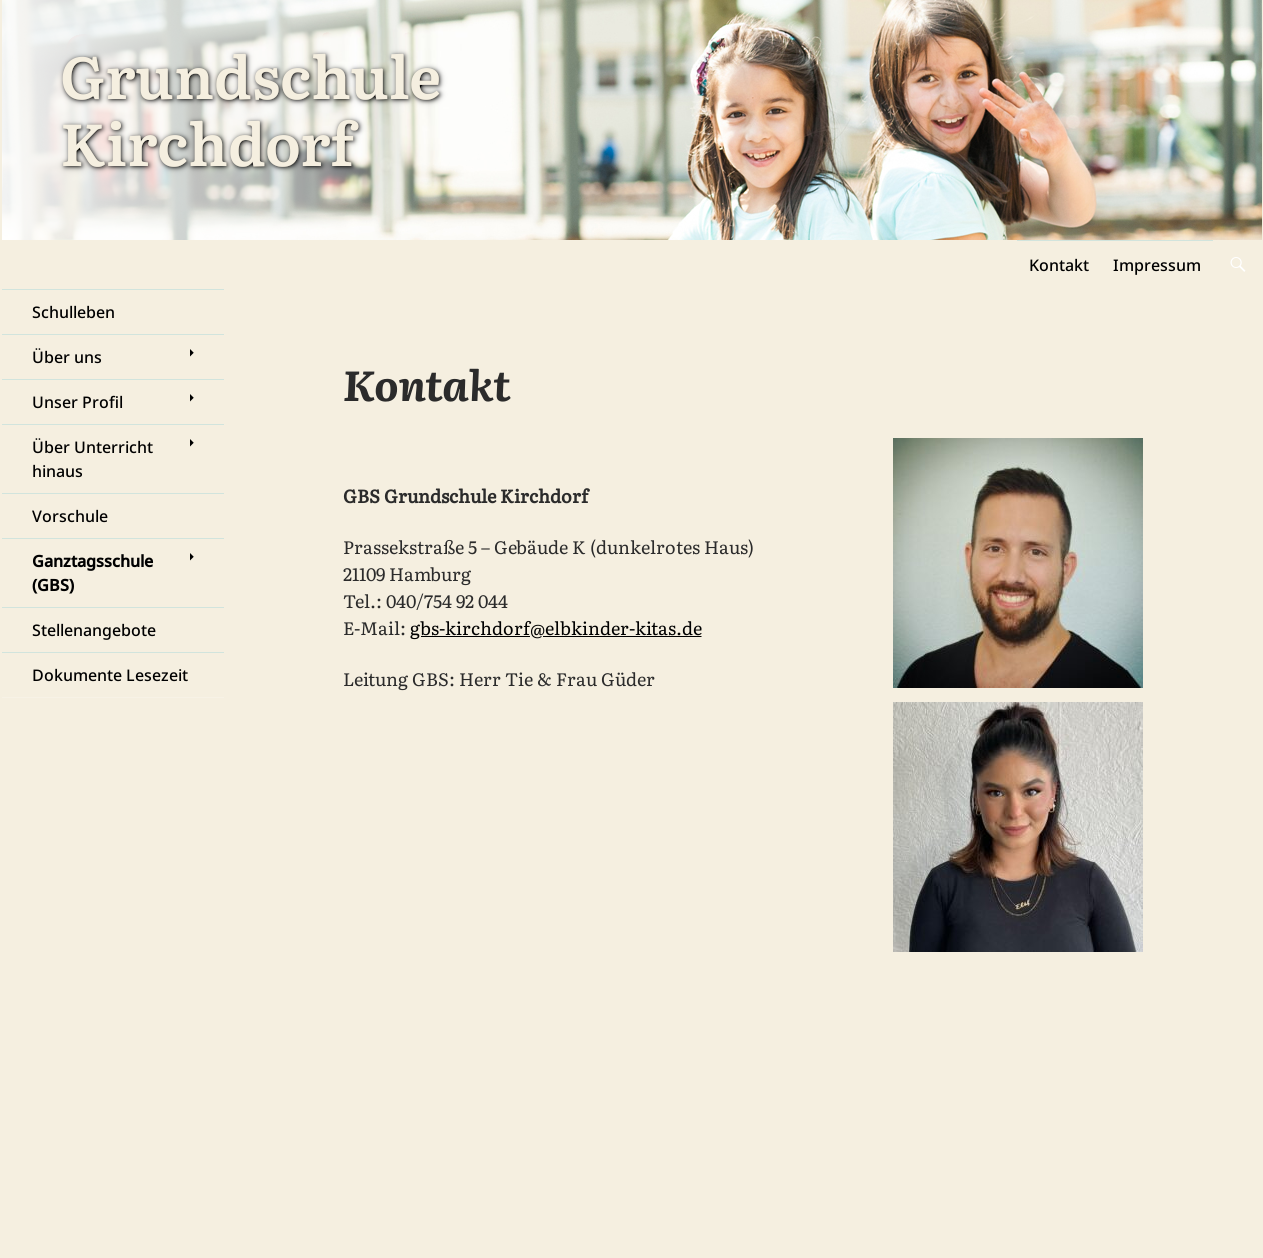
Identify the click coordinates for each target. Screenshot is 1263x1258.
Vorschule (70, 516)
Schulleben (73, 312)
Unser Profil (77, 402)
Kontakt (1059, 265)
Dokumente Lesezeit (110, 675)
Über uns (67, 357)
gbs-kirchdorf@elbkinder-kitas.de (556, 627)
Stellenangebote (94, 630)
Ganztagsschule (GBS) (92, 573)
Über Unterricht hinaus (92, 459)
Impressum (1157, 265)
